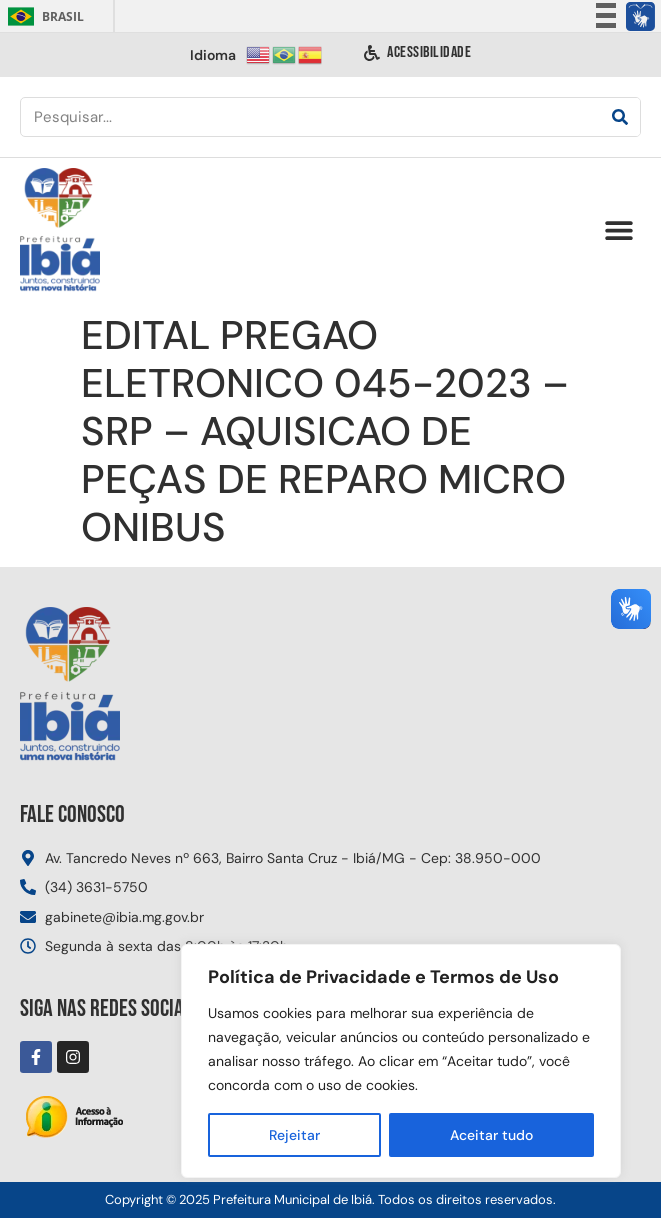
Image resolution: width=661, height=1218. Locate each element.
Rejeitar (294, 1135)
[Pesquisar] (620, 117)
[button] (618, 230)
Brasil (42, 16)
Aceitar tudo (491, 1135)
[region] (401, 1061)
